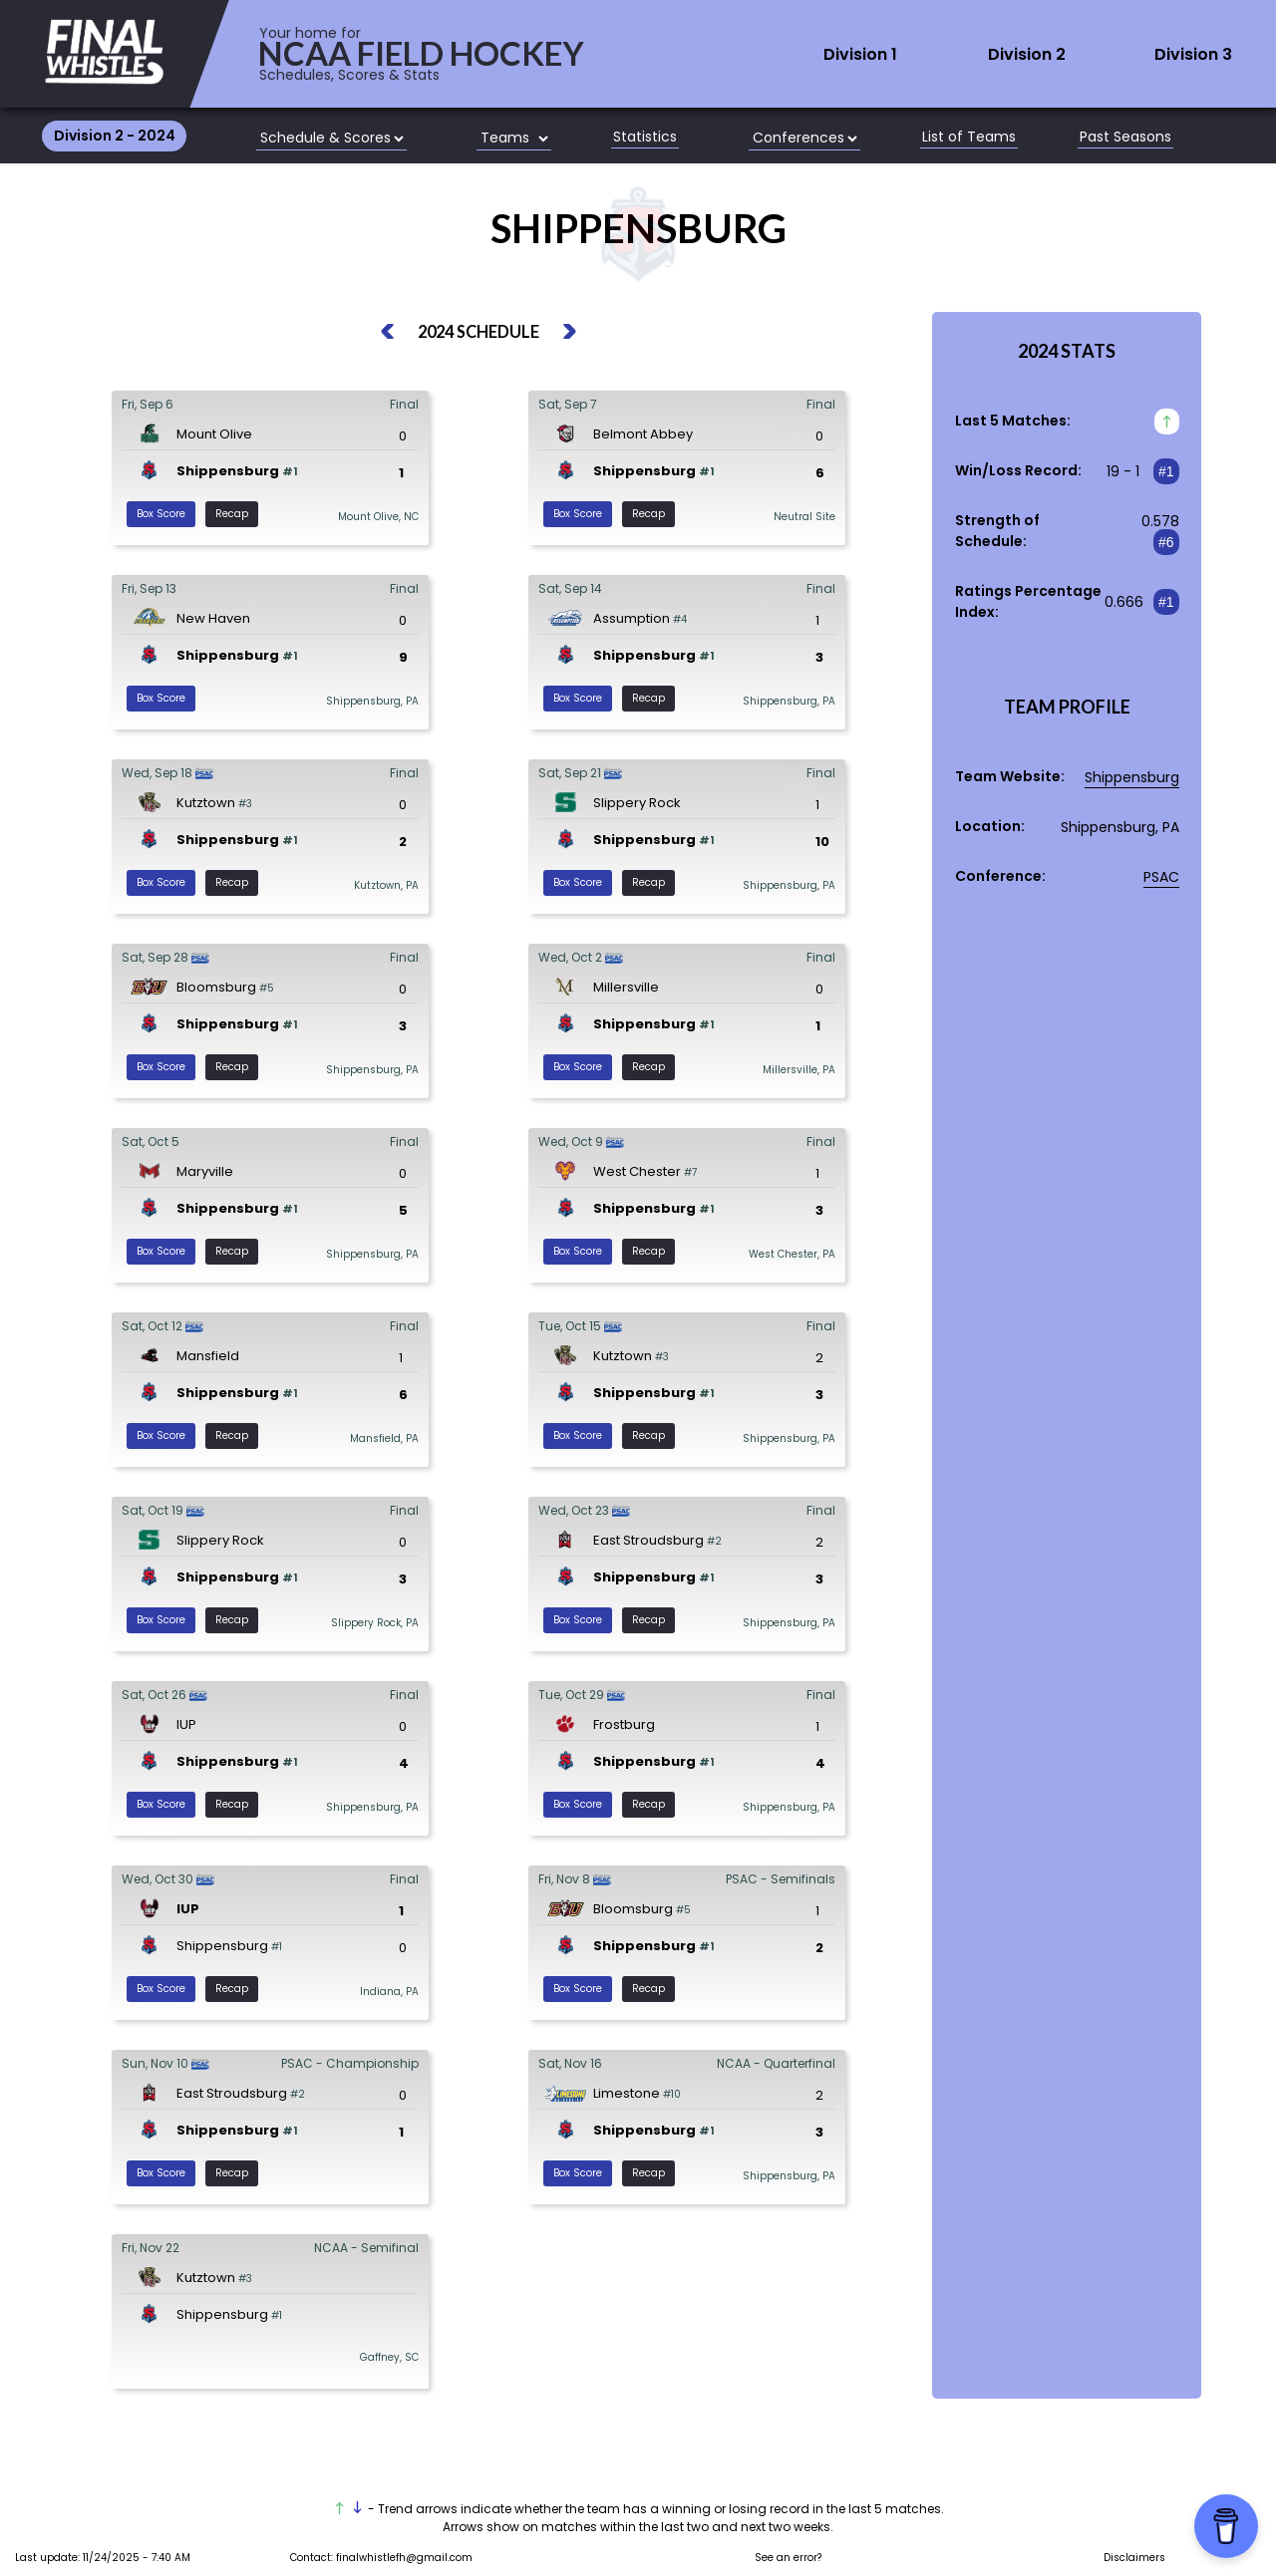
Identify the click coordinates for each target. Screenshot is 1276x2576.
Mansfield (207, 1355)
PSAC (1161, 877)
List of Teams (969, 138)
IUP (186, 1724)
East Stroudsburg (648, 1540)
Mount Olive (214, 434)
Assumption (631, 618)
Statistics (645, 138)
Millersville (626, 987)
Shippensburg (227, 470)
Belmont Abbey (643, 434)
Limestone (626, 2093)
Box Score (161, 513)
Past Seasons (1125, 138)
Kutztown (205, 802)
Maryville (204, 1171)
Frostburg (624, 1724)
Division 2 (1027, 55)
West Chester (637, 1171)
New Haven (213, 618)
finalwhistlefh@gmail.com (404, 2557)
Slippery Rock (637, 802)
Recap (231, 513)
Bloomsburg (216, 987)
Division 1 (860, 55)
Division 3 (1193, 55)
